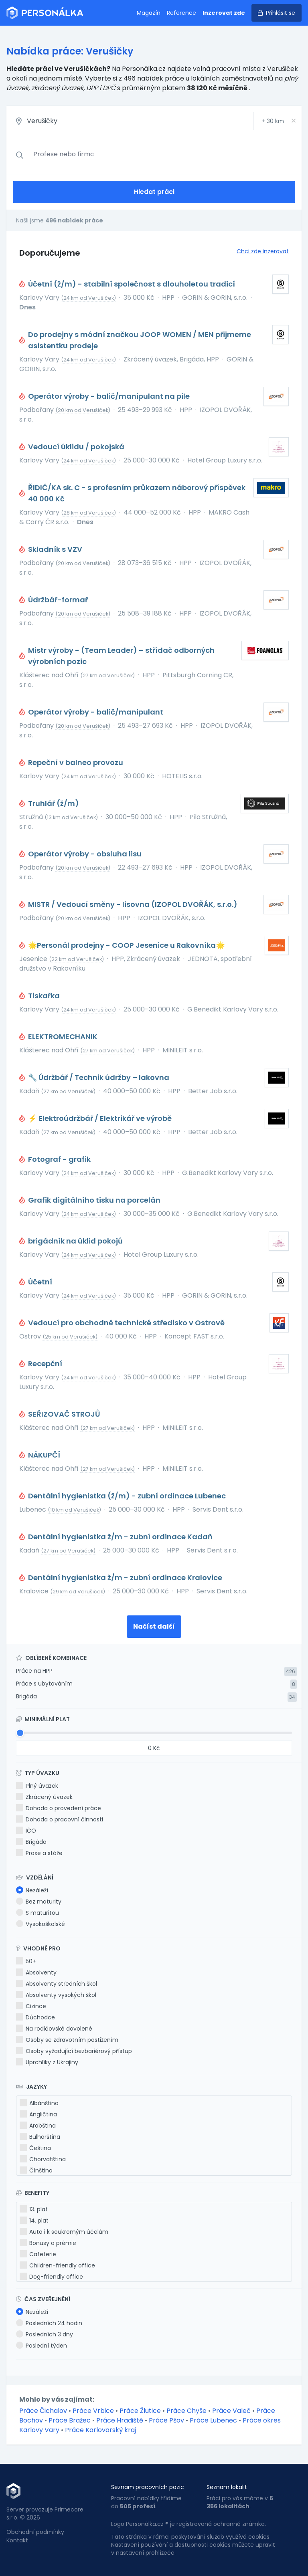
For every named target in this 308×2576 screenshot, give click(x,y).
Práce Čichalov (43, 2410)
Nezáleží (32, 1890)
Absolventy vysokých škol (56, 1995)
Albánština (39, 2103)
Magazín (148, 13)
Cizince (31, 2006)
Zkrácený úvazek (44, 1797)
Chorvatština (43, 2159)
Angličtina (38, 2114)
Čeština (35, 2148)
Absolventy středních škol (56, 1984)
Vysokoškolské (40, 1924)
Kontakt (17, 2540)
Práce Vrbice (93, 2410)
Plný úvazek (37, 1786)
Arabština (38, 2126)
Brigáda (26, 1696)
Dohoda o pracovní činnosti (59, 1819)
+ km (272, 121)
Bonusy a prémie (48, 2243)
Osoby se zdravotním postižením (67, 2040)
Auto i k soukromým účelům (64, 2232)
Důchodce (35, 2017)
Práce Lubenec (213, 2420)
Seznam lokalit (227, 2487)
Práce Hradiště (119, 2420)
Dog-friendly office (51, 2277)
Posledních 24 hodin (49, 2323)
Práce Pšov (166, 2420)
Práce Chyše (186, 2410)
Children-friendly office (57, 2265)
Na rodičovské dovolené (54, 2029)
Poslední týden (41, 2346)
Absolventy (36, 1972)
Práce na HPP (34, 1671)
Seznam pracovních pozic (147, 2487)
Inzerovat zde (224, 13)
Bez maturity (38, 1902)
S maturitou (37, 1913)
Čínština (36, 2170)
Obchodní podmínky (35, 2532)
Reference (181, 13)
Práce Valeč (231, 2410)
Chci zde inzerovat (263, 251)
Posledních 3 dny (44, 2334)
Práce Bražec (70, 2420)
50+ (26, 1961)
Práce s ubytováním (44, 1684)
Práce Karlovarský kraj (100, 2430)
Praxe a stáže (39, 1853)
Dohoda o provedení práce (58, 1808)
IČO (26, 1831)
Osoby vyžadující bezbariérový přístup (74, 2051)
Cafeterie (38, 2254)
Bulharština (40, 2137)
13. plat (34, 2209)
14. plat (34, 2221)
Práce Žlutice (140, 2410)
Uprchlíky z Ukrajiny (47, 2062)
